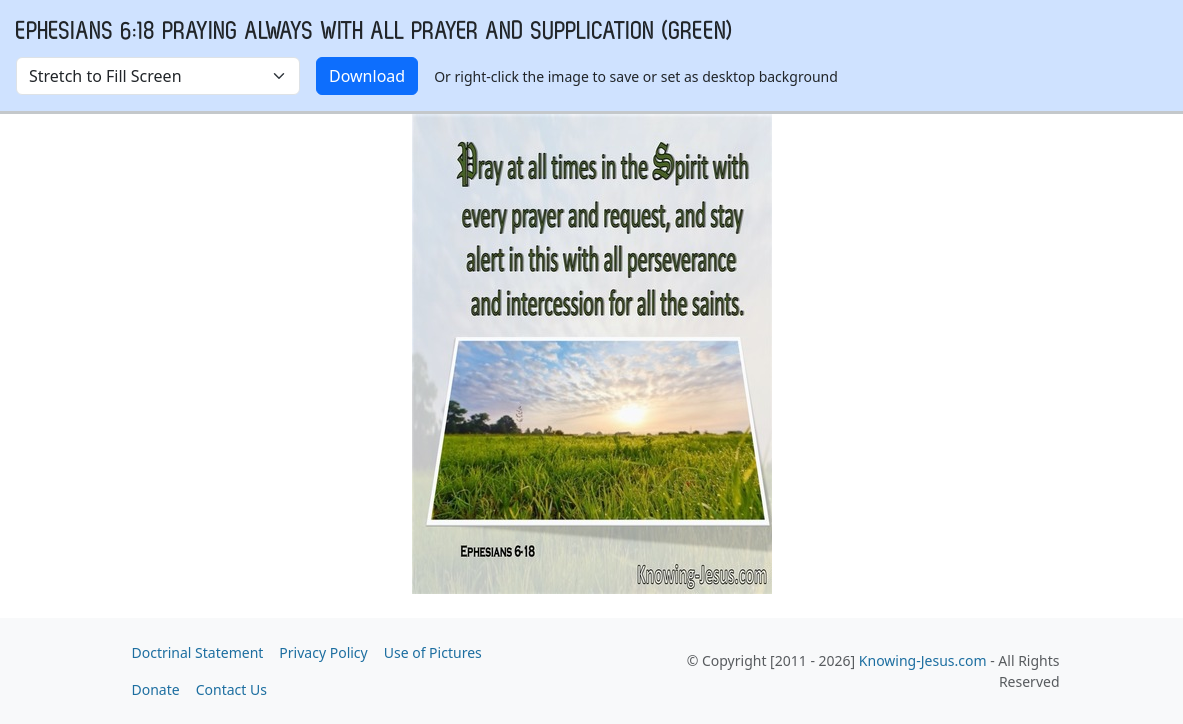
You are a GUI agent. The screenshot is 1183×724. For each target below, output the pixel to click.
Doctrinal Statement (198, 652)
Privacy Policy (323, 652)
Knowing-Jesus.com (923, 660)
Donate (156, 689)
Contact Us (231, 689)
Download (367, 76)
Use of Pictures (433, 652)
